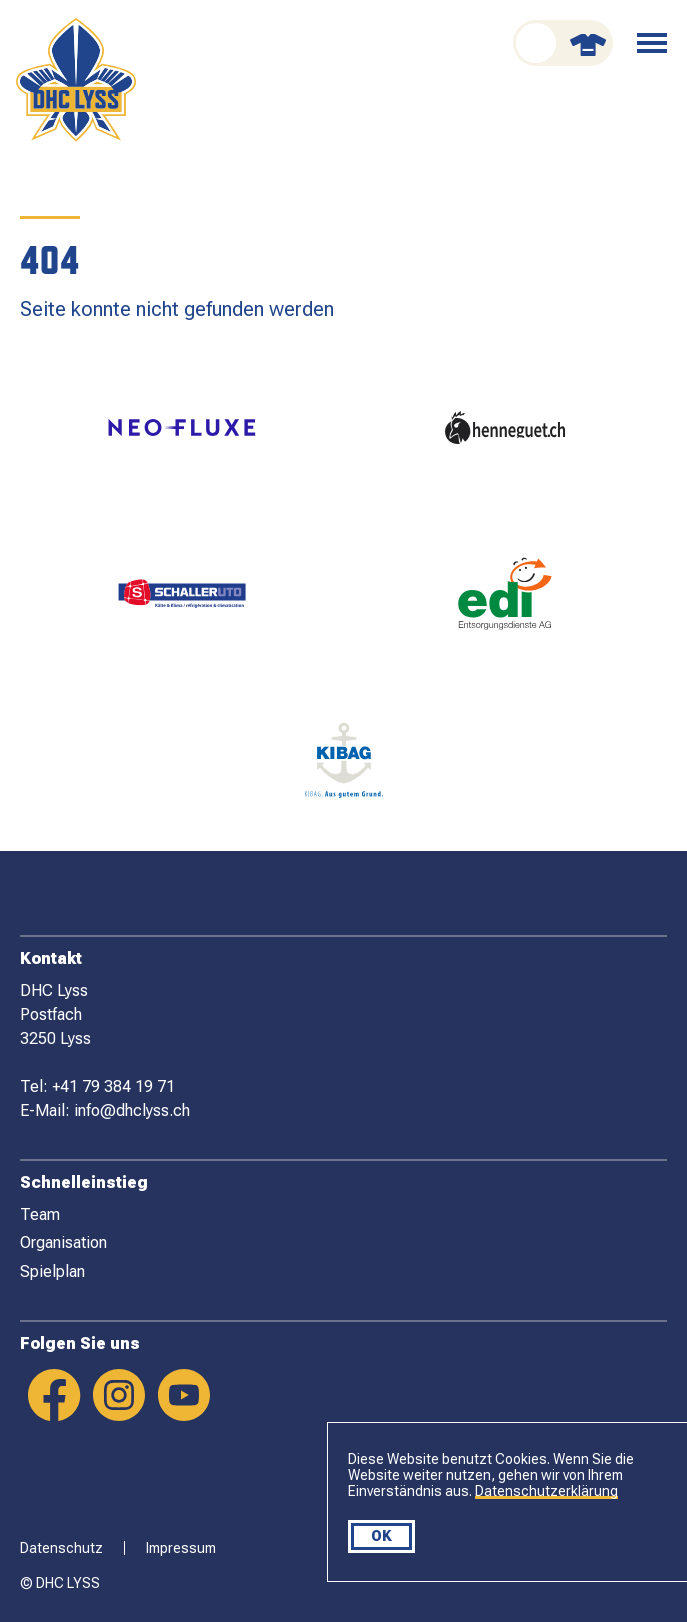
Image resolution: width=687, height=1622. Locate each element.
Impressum (181, 1548)
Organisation (63, 1242)
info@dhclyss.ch (132, 1110)
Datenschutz (61, 1548)
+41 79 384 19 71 (113, 1086)
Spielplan (52, 1271)
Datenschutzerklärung (546, 1491)
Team (40, 1214)
